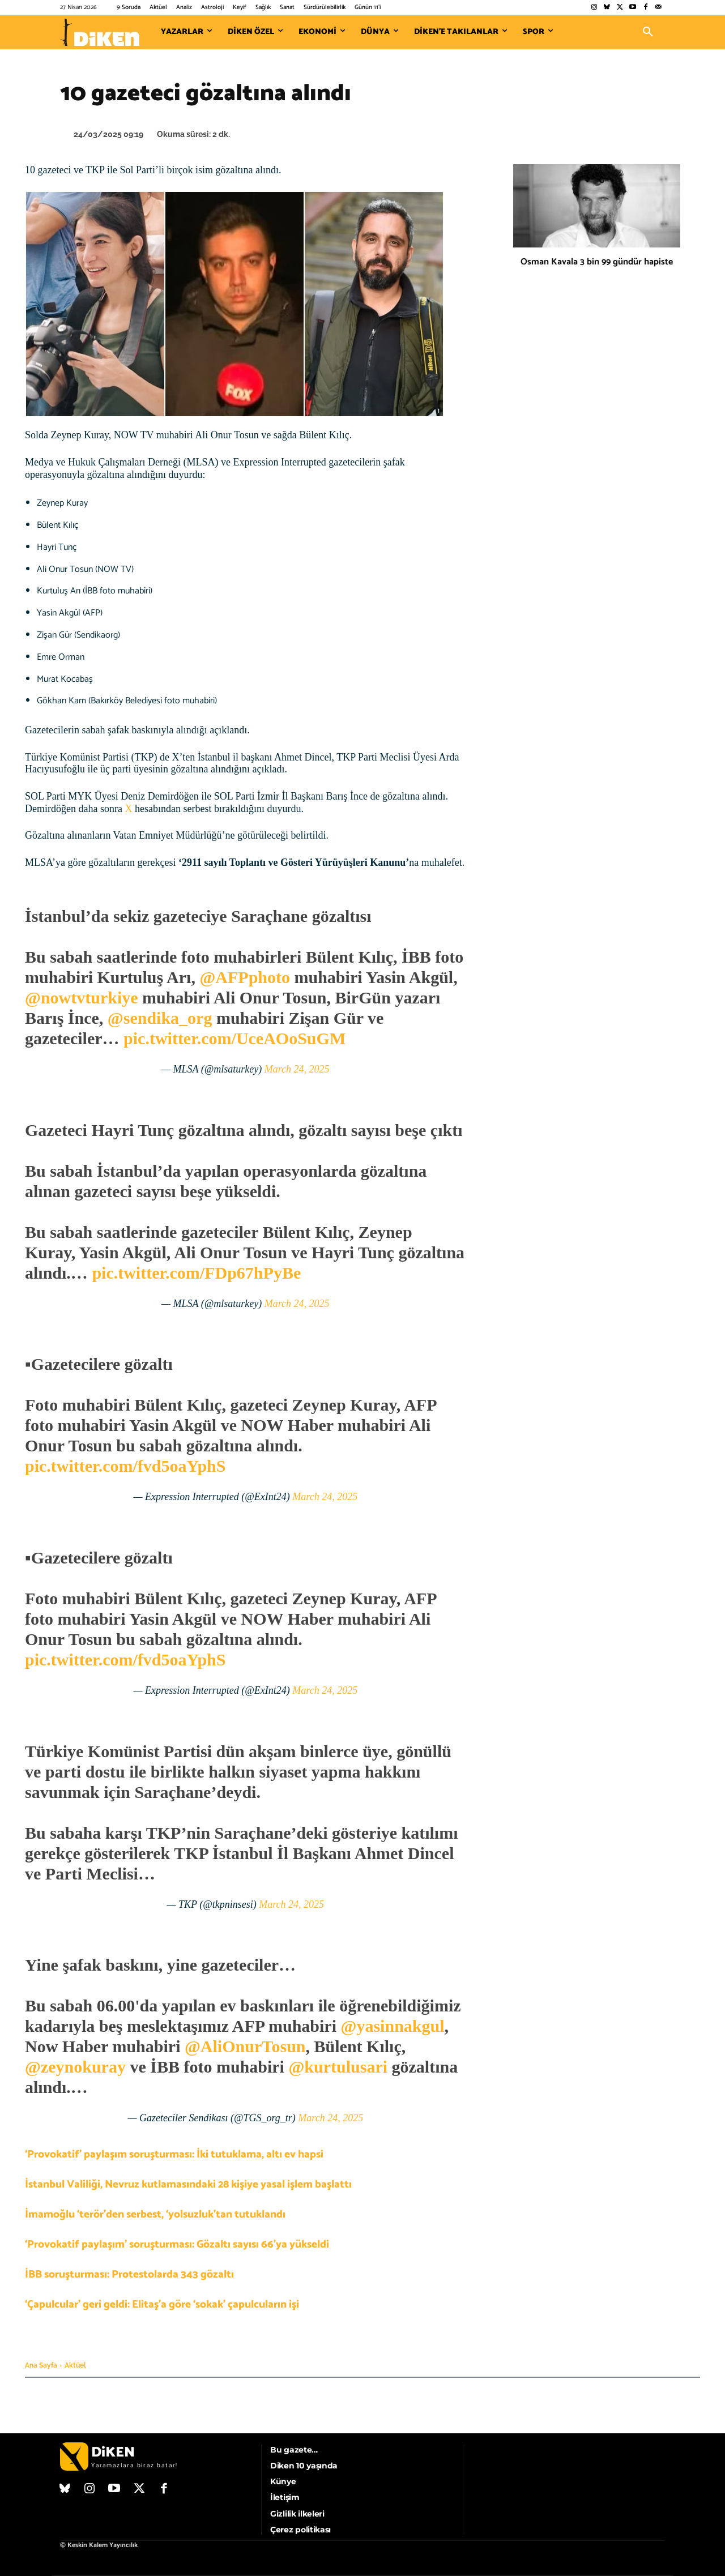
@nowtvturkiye (81, 997)
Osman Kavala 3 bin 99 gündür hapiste (597, 262)
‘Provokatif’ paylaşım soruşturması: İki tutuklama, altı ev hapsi (174, 2154)
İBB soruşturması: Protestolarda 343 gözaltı (129, 2274)
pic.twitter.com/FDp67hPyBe (196, 1272)
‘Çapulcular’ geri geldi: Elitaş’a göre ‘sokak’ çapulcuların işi (162, 2304)
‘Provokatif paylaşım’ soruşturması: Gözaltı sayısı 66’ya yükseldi (177, 2244)
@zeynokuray (75, 2066)
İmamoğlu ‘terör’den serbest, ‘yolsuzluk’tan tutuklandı (155, 2214)
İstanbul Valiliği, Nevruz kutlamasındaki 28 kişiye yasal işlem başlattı (188, 2184)
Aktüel (75, 2365)
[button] (648, 32)
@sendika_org (160, 1018)
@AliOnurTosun (245, 2046)
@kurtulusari (337, 2066)
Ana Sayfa (41, 2365)
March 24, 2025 (297, 1069)
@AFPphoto (244, 977)
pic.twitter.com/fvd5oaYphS (125, 1465)
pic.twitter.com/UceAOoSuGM (234, 1038)
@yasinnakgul (393, 2026)
